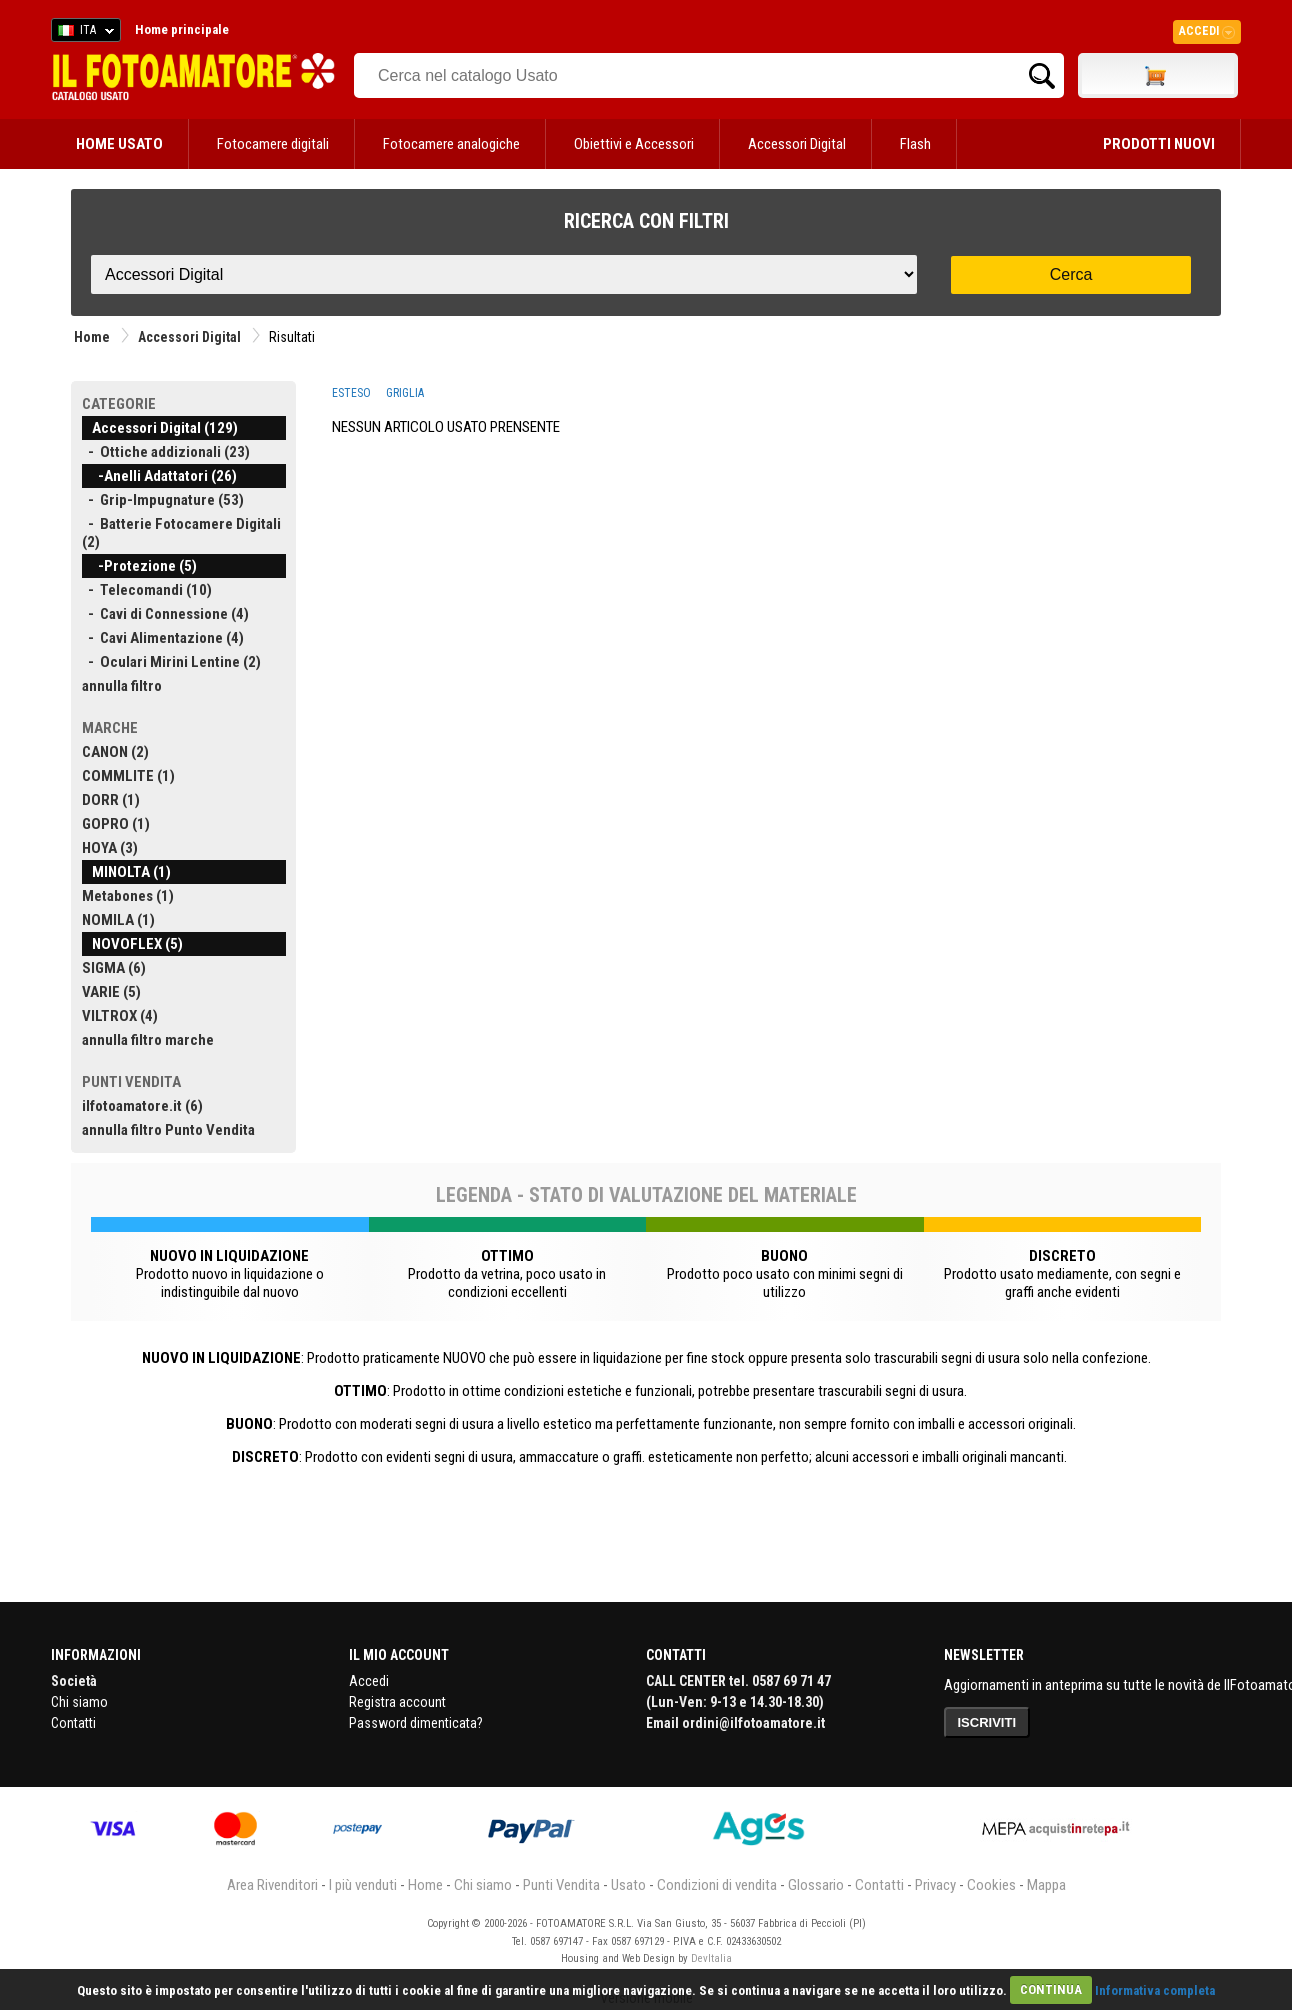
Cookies (991, 1885)
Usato (628, 1885)
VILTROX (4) (120, 1016)
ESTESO (351, 393)
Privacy (935, 1885)
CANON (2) (115, 752)
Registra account (397, 1702)
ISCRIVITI (987, 1722)
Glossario (816, 1885)
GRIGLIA (405, 393)
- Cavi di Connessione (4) (165, 614)
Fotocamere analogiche (451, 144)
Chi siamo (79, 1702)
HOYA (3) (110, 848)
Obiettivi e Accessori (634, 144)
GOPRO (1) (116, 824)
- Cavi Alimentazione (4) (163, 638)
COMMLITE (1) (128, 776)
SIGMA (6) (114, 968)
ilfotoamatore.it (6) (142, 1106)
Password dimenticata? (416, 1723)
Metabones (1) (128, 896)
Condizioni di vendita (717, 1885)
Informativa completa (1155, 1989)
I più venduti (363, 1885)
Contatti (73, 1723)
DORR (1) (111, 800)
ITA (82, 33)
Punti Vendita (561, 1885)
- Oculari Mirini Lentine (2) (171, 662)
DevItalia (711, 1958)
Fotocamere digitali (273, 144)
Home (92, 337)
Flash (915, 144)
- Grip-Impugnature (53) (163, 500)
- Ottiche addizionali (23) (166, 452)
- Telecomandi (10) (147, 590)
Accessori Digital (797, 144)
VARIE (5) (111, 992)
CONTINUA (1051, 1989)
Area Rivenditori (272, 1885)
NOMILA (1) (118, 920)
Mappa (1046, 1885)
